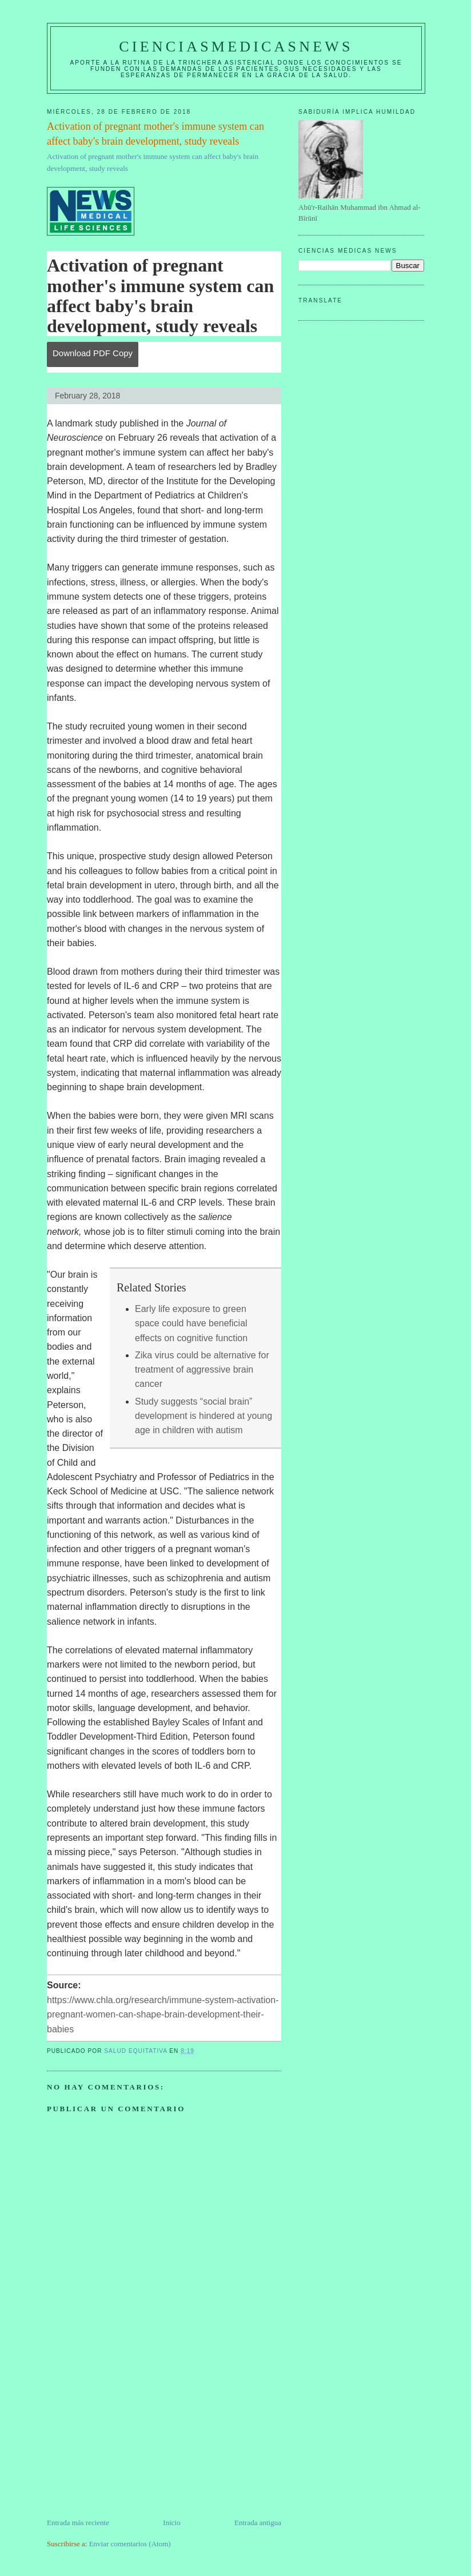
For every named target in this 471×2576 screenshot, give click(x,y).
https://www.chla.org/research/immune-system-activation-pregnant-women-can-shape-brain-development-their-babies (162, 2014)
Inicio (171, 2522)
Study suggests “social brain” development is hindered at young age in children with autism (203, 1416)
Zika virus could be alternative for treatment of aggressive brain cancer (202, 1369)
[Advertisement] (132, 2437)
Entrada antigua (257, 2522)
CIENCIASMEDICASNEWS (236, 46)
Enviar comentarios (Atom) (130, 2543)
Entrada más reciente (78, 2522)
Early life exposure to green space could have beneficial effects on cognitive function (191, 1323)
